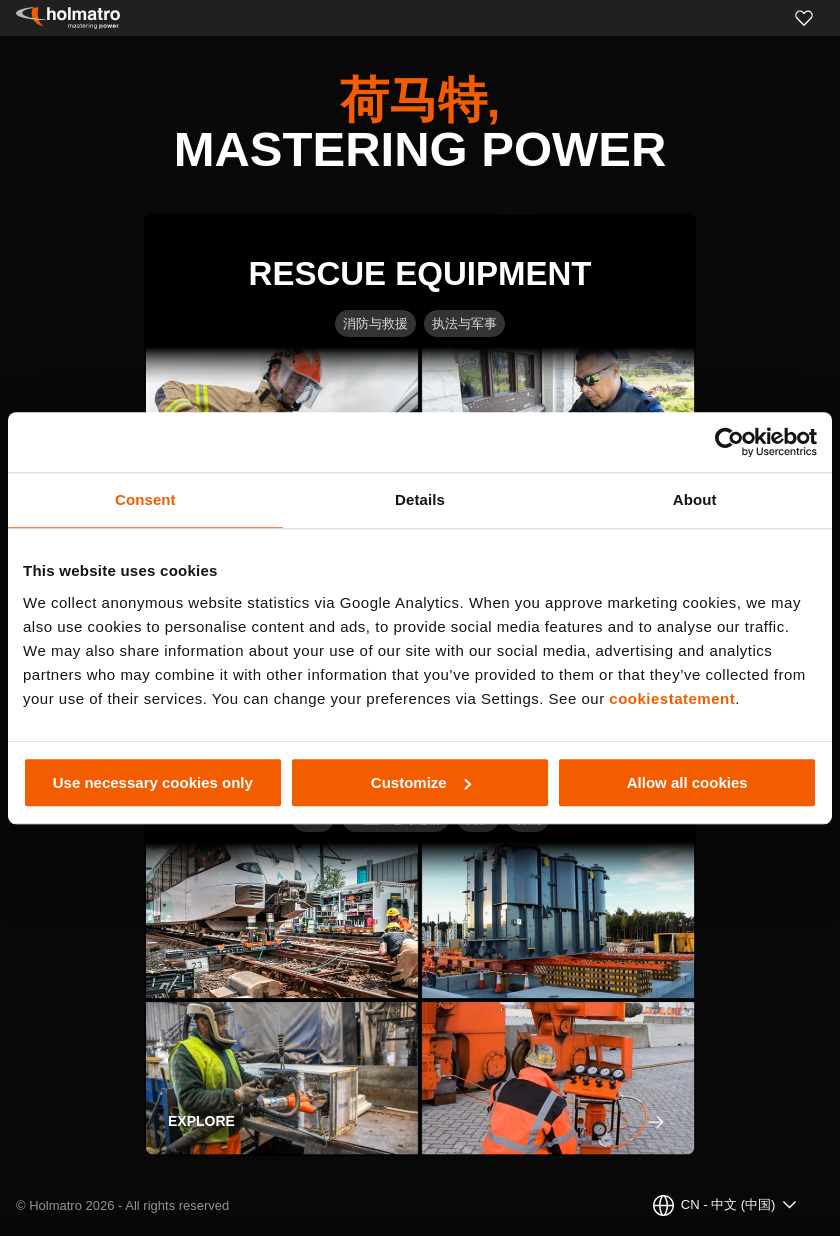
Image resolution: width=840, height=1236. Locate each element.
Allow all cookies (687, 782)
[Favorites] (804, 18)
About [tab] (695, 499)
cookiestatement (672, 698)
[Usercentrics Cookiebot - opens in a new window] (729, 442)
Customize (421, 782)
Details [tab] (420, 499)
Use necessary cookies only (153, 782)
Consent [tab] (145, 499)
